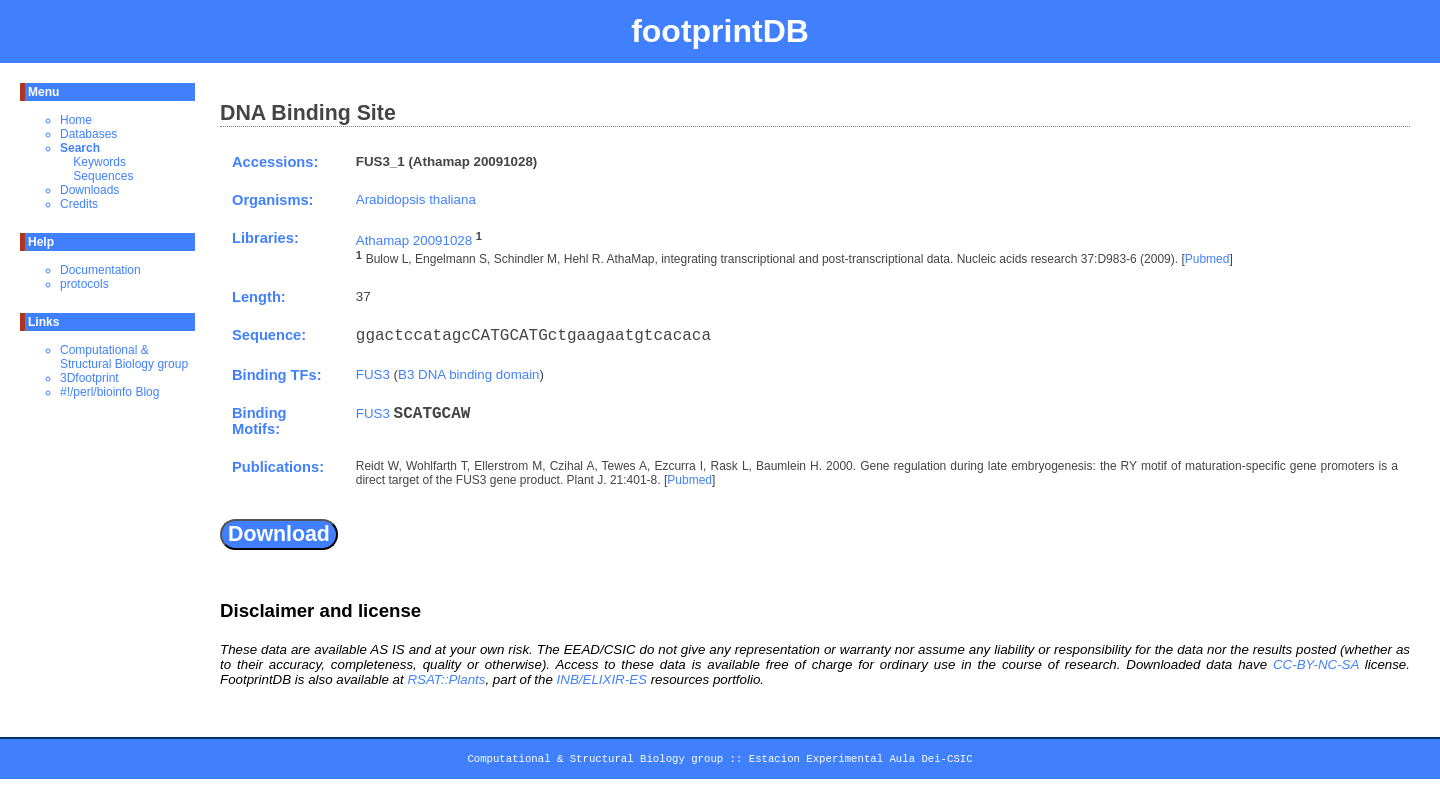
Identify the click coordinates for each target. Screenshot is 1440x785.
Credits (79, 204)
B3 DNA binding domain (469, 374)
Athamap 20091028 (414, 240)
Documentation (100, 270)
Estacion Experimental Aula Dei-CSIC (861, 762)
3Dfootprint (89, 378)
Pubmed (1207, 260)
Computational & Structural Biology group (124, 357)
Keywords (99, 162)
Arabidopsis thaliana (416, 199)
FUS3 (373, 374)
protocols (84, 284)
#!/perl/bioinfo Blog (109, 392)
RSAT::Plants (446, 679)
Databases (88, 134)
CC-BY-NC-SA (1316, 664)
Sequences (103, 176)
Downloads (89, 190)
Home (76, 120)
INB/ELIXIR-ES (602, 679)
